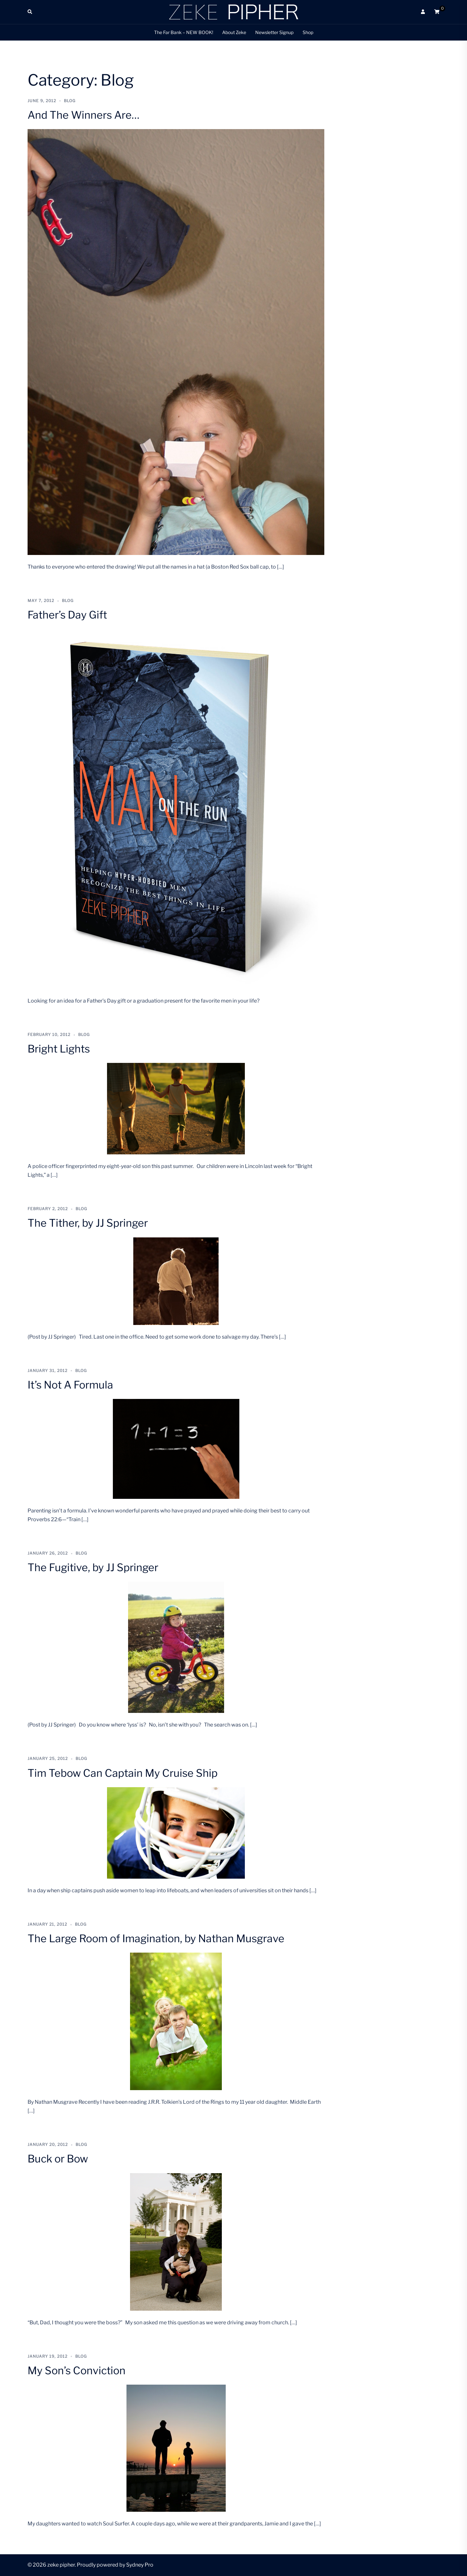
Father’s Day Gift (67, 614)
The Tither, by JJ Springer (88, 1223)
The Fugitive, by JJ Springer (93, 1567)
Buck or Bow (58, 2158)
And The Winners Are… (83, 115)
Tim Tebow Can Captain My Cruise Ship (123, 1773)
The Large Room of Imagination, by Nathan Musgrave (156, 1938)
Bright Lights (59, 1048)
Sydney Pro (139, 2565)
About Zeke (234, 32)
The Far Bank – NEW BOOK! (183, 32)
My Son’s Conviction (77, 2370)
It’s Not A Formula (70, 1384)
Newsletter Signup (274, 32)
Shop (308, 32)
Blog (70, 100)
